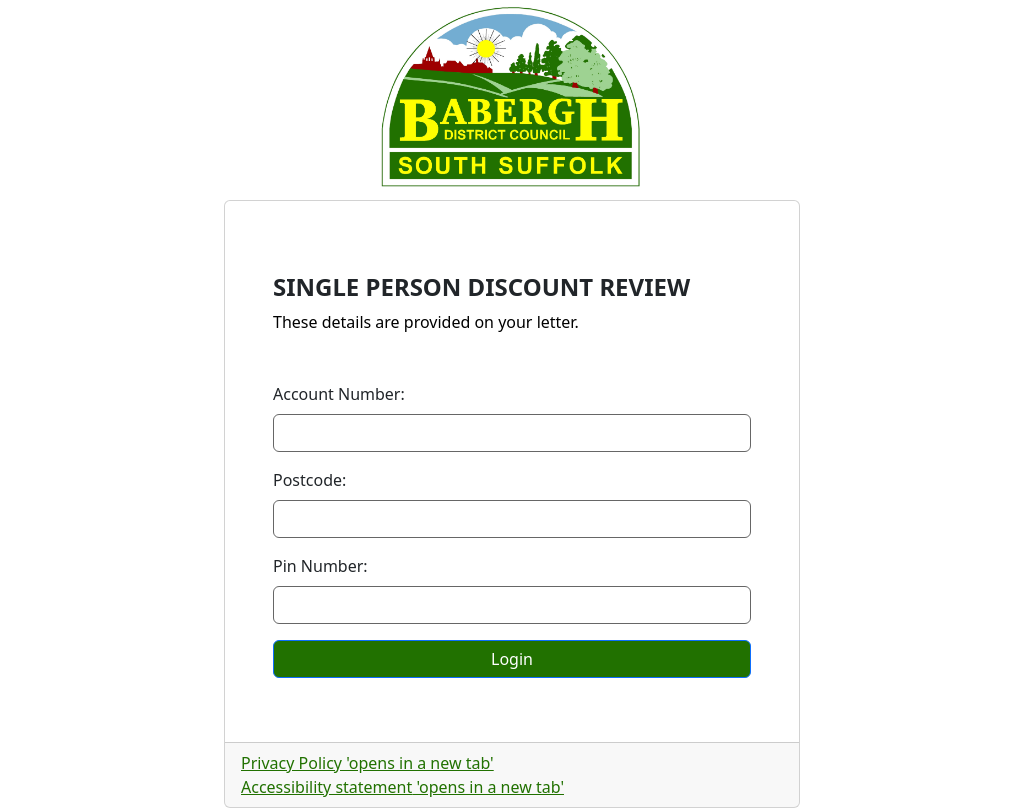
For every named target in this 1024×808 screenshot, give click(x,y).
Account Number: (339, 394)
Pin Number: (320, 566)
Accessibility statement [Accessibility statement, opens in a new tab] (402, 787)
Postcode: (309, 480)
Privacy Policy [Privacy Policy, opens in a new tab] (367, 763)
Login (512, 659)
